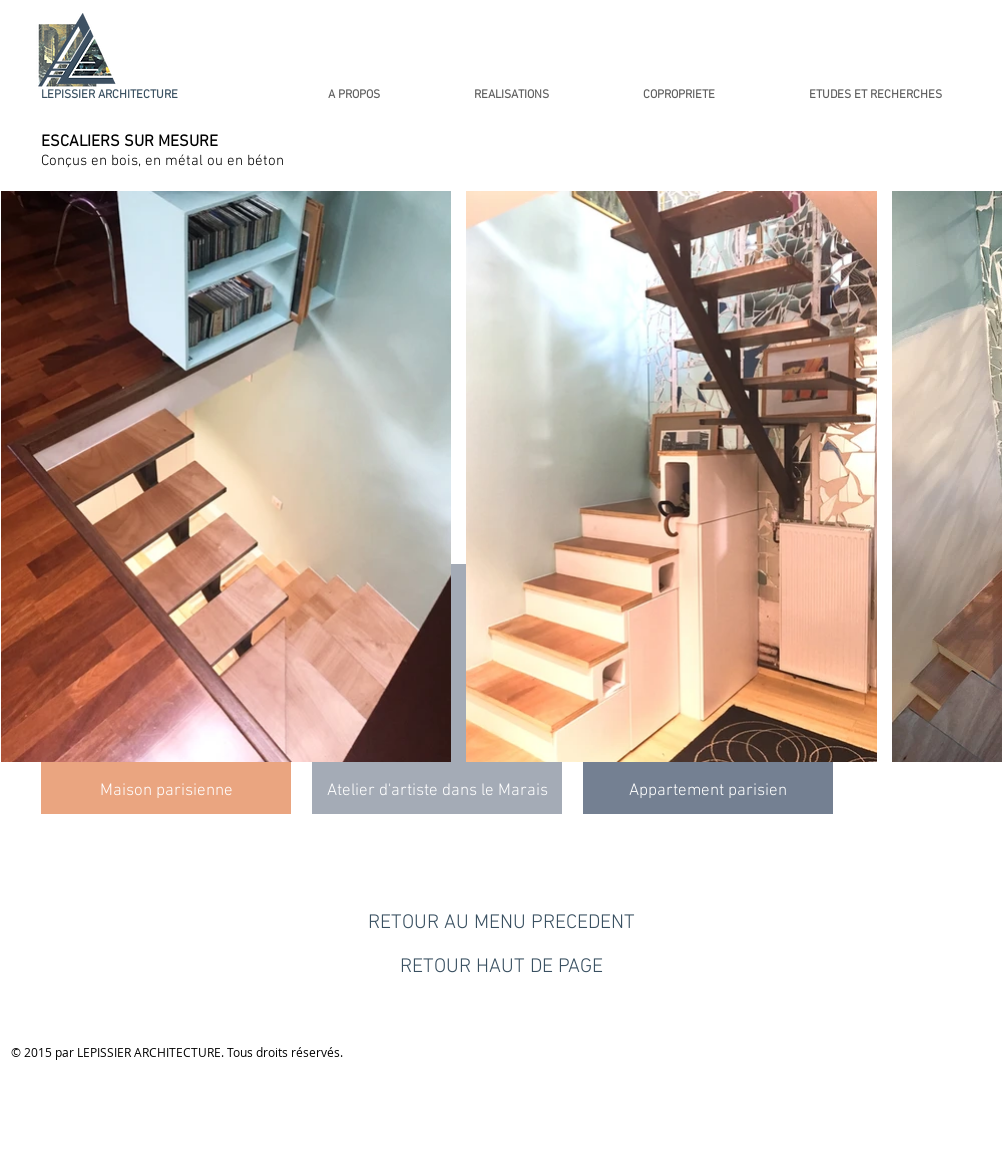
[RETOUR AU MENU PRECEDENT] (501, 922)
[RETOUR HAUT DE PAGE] (501, 966)
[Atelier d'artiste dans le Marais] (437, 792)
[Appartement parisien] (708, 792)
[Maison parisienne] (166, 792)
